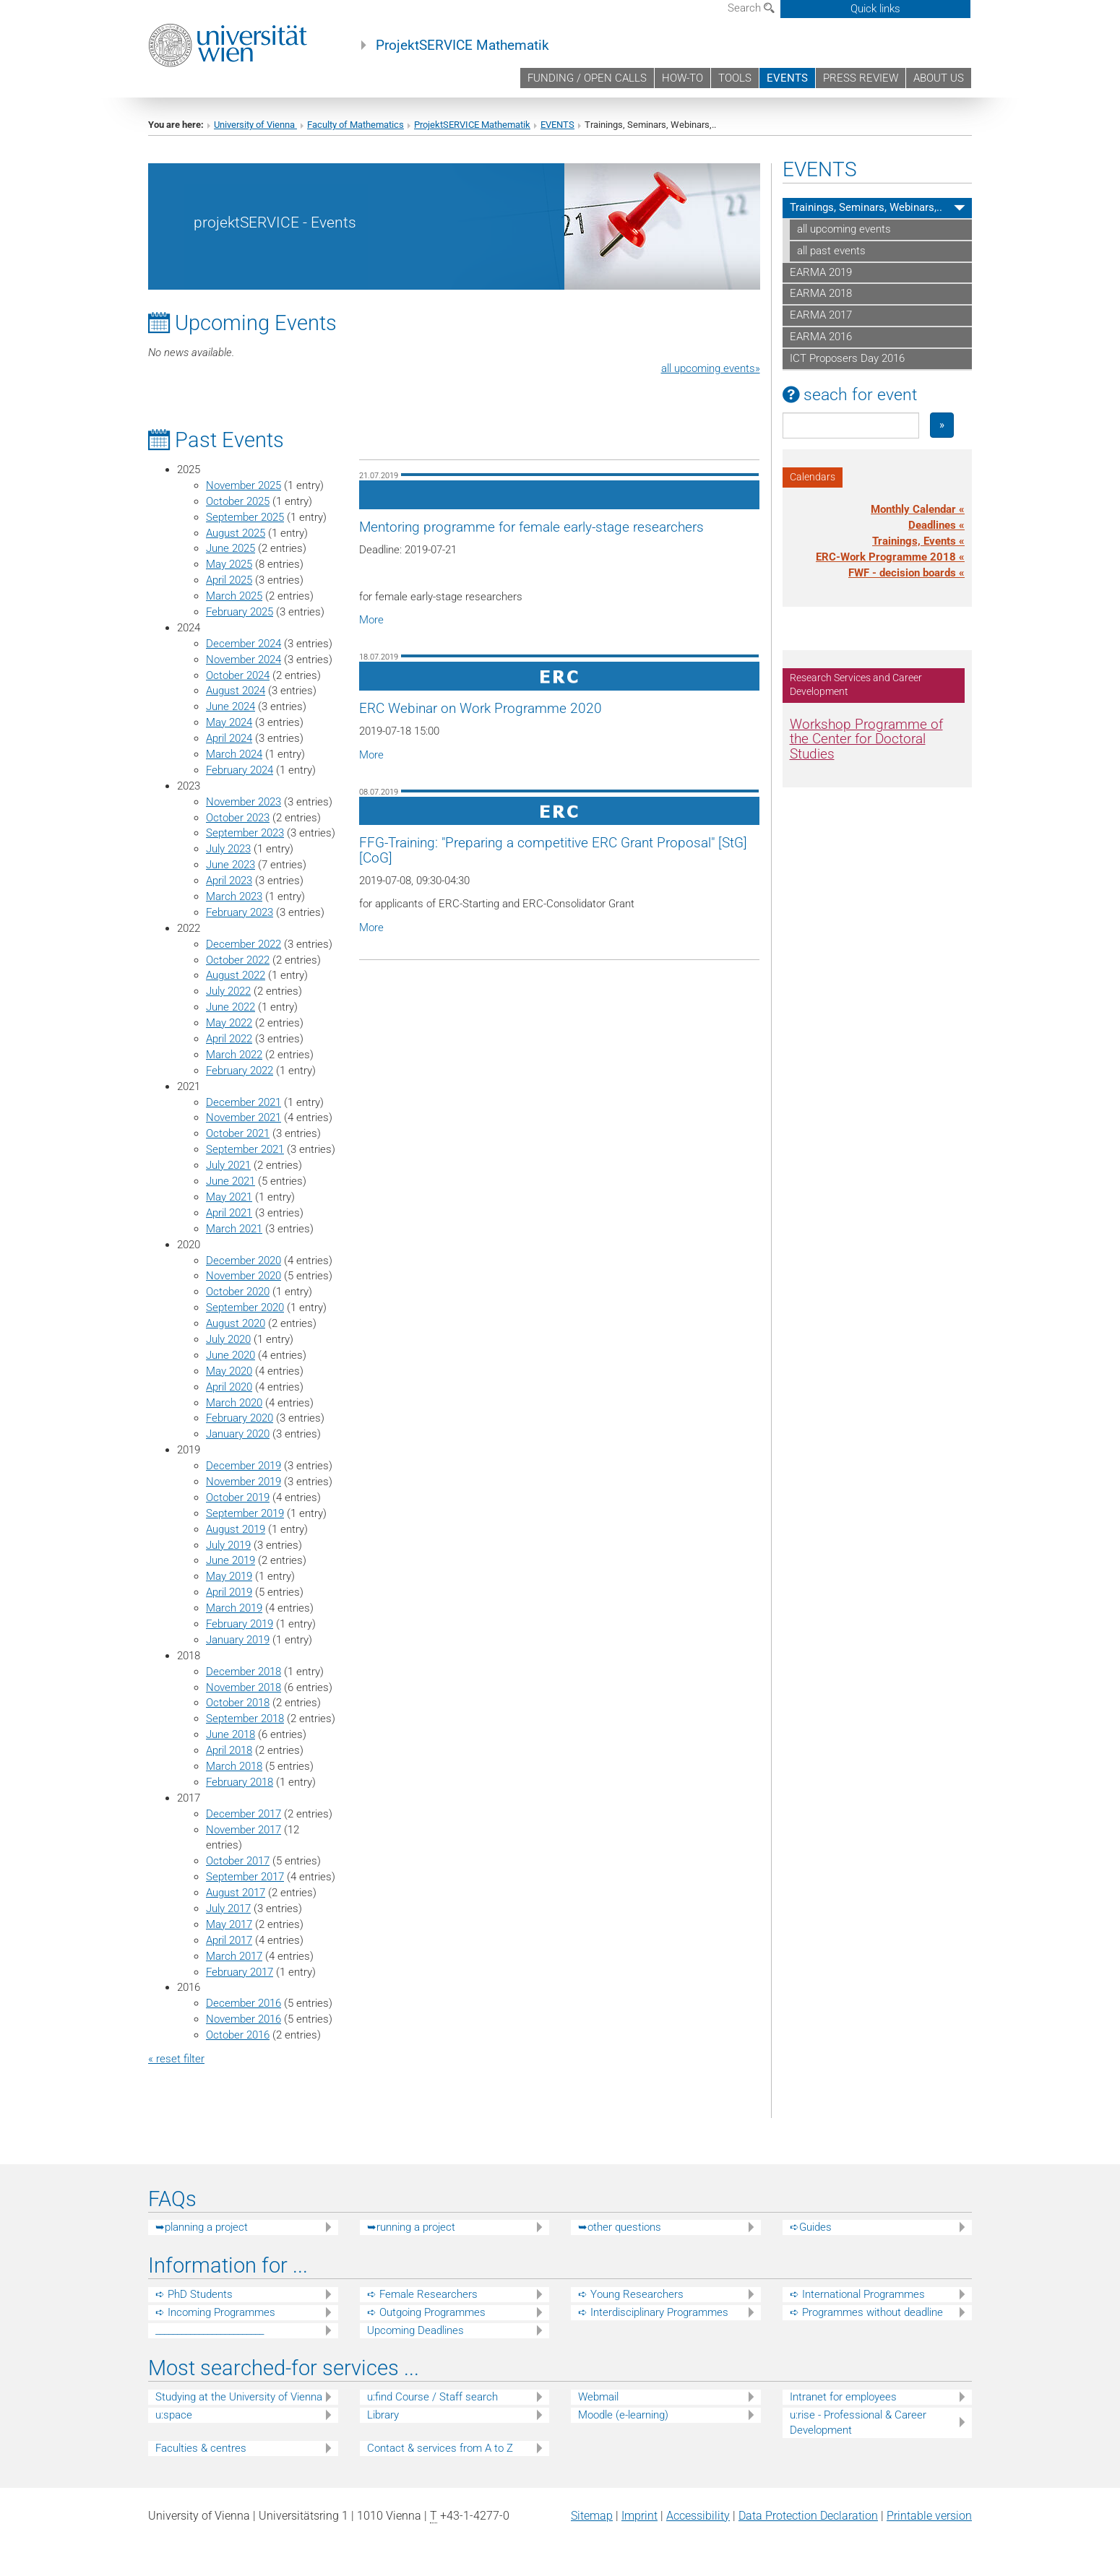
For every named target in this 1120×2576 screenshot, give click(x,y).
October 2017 (238, 1860)
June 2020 (230, 1355)
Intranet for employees (843, 2396)
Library (383, 2414)
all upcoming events (844, 228)
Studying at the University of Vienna (238, 2396)
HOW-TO (682, 78)
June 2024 (230, 706)
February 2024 (239, 770)
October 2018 (238, 1702)
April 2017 (229, 1940)
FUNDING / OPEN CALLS (587, 78)
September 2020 (245, 1307)
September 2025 (245, 517)
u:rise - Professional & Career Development (858, 2422)
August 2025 (235, 533)
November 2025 (243, 485)
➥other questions (619, 2227)
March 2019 (234, 1608)
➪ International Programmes (857, 2294)
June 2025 (230, 548)
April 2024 (229, 738)
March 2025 (234, 595)
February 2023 (239, 912)
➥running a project (411, 2227)
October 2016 (238, 2034)
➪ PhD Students (194, 2294)
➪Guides (811, 2227)
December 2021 (243, 1102)
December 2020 (243, 1260)
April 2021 (229, 1212)
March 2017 (234, 1956)
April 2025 (229, 580)
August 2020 (235, 1323)
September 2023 (245, 832)
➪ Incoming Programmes (215, 2312)
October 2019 (238, 1497)
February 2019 (239, 1623)
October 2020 (238, 1291)
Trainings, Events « (918, 541)
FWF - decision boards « (906, 572)
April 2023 (229, 880)
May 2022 (229, 1022)
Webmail (598, 2396)
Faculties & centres (200, 2448)
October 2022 (238, 960)
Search (751, 7)
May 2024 (229, 722)
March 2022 (234, 1054)
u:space (173, 2414)
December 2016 (243, 2003)
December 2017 (243, 1813)
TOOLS (734, 78)
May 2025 (229, 564)
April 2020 (229, 1386)
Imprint (639, 2516)
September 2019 (245, 1513)
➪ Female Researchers (422, 2294)
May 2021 (229, 1196)
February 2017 (239, 1972)
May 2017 (229, 1924)
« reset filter (176, 2058)
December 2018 (243, 1671)
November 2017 (243, 1829)
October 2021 (238, 1133)
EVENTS (787, 78)
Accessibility (698, 2516)
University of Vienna (255, 124)
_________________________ (209, 2330)
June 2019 (230, 1560)
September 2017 (245, 1876)
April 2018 (229, 1750)
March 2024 (234, 754)
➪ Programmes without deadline (866, 2312)
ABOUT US (938, 78)
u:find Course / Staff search (432, 2396)
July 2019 (228, 1545)
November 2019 (243, 1481)
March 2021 (234, 1228)
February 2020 (239, 1418)
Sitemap (592, 2516)
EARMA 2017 (821, 314)
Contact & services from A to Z (440, 2448)
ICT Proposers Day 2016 (847, 358)
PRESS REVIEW (860, 78)
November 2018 (243, 1687)
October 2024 (238, 675)
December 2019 (243, 1465)
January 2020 (238, 1433)
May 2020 (229, 1371)
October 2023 (238, 817)
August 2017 (235, 1892)
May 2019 (229, 1576)
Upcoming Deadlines (415, 2330)
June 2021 (230, 1181)
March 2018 (234, 1766)
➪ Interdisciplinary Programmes (653, 2312)
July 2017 (228, 1908)
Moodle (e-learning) (623, 2414)
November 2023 (243, 801)
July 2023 (228, 848)
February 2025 (239, 611)
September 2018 (245, 1718)
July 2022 (228, 991)
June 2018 (230, 1734)
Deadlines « (936, 525)
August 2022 (235, 975)
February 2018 (239, 1782)
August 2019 (235, 1529)
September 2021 (245, 1149)
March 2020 (234, 1402)
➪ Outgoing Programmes (426, 2312)
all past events (831, 250)
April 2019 (229, 1592)
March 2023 (234, 896)
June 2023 (230, 864)
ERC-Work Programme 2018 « (890, 556)
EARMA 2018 (821, 293)
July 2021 (228, 1165)
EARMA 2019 (821, 272)
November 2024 (243, 659)
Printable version (929, 2516)
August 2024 (235, 690)
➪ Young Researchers (631, 2294)
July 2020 (228, 1339)
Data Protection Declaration (808, 2516)
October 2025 (238, 501)
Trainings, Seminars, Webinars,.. (866, 207)
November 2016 (243, 2019)
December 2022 (243, 944)
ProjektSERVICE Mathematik (462, 45)
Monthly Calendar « (918, 509)
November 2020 (243, 1275)
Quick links (875, 8)
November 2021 (243, 1117)
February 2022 (239, 1070)
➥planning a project (201, 2227)
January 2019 (238, 1639)
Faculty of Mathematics (355, 124)
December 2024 (243, 643)
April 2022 (229, 1038)
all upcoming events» (710, 368)
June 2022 (230, 1006)
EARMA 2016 (821, 336)
